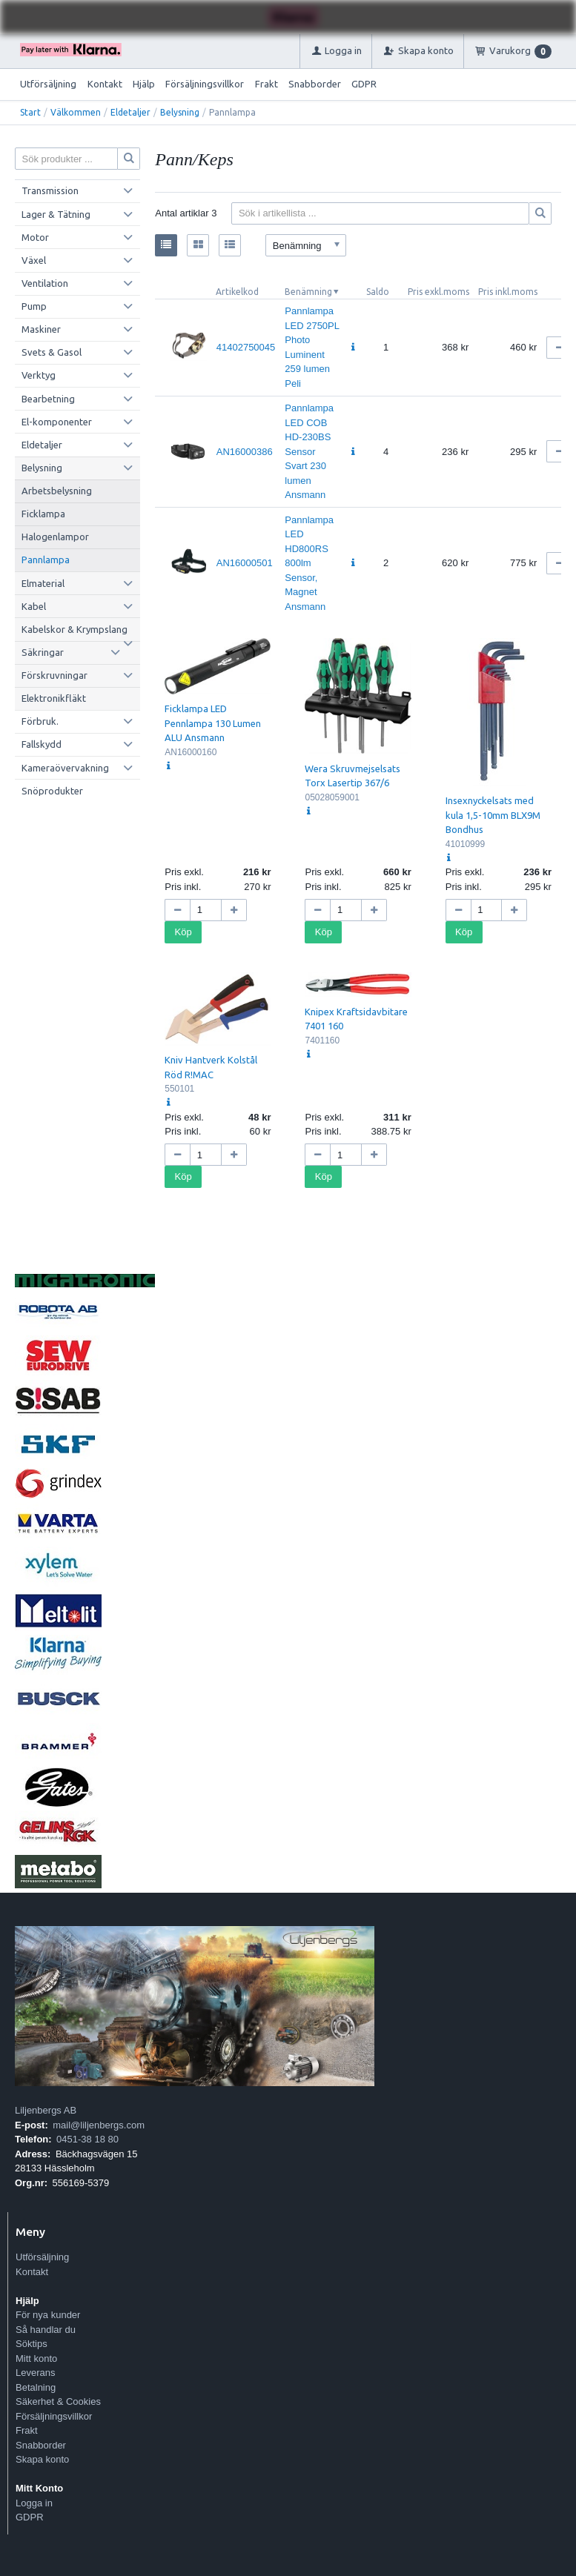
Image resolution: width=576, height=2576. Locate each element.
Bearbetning (48, 399)
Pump (34, 306)
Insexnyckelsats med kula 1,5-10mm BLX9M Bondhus (493, 814)
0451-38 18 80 (87, 2139)
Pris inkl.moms (507, 291)
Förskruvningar (54, 675)
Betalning (36, 2387)
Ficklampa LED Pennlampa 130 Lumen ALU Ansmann (213, 723)
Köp (183, 931)
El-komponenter (56, 421)
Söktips (31, 2343)
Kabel (33, 606)
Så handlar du (46, 2329)
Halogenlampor (55, 536)
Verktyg (38, 375)
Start (30, 112)
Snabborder (314, 84)
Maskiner (41, 329)
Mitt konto (36, 2358)
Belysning (179, 112)
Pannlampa (45, 559)
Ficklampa (43, 513)
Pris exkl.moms (438, 291)
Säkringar (42, 652)
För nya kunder (48, 2314)
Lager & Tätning (55, 214)
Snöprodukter (52, 791)
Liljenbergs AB (45, 2110)
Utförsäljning (48, 84)
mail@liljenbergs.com (99, 2125)
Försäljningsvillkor (204, 84)
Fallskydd (41, 744)
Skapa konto (42, 2459)
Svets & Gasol (51, 352)
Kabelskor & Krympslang (74, 629)
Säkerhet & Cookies (58, 2401)
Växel (33, 260)
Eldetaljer (130, 112)
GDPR (364, 84)
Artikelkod (237, 291)
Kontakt (104, 84)
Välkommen (75, 112)
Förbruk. (40, 721)
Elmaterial (42, 583)
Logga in (34, 2503)
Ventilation (44, 283)
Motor (35, 237)
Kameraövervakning (65, 768)
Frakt (266, 84)
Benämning (308, 291)
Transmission (50, 190)
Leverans (35, 2372)
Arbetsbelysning (56, 490)
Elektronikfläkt (53, 698)
